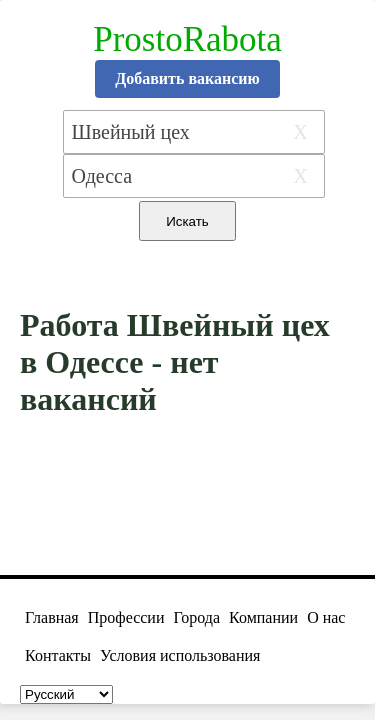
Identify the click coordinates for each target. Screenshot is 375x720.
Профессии (126, 617)
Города (196, 617)
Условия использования (180, 655)
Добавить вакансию (187, 78)
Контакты (58, 655)
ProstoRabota (187, 39)
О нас (326, 617)
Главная (52, 617)
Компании (263, 617)
